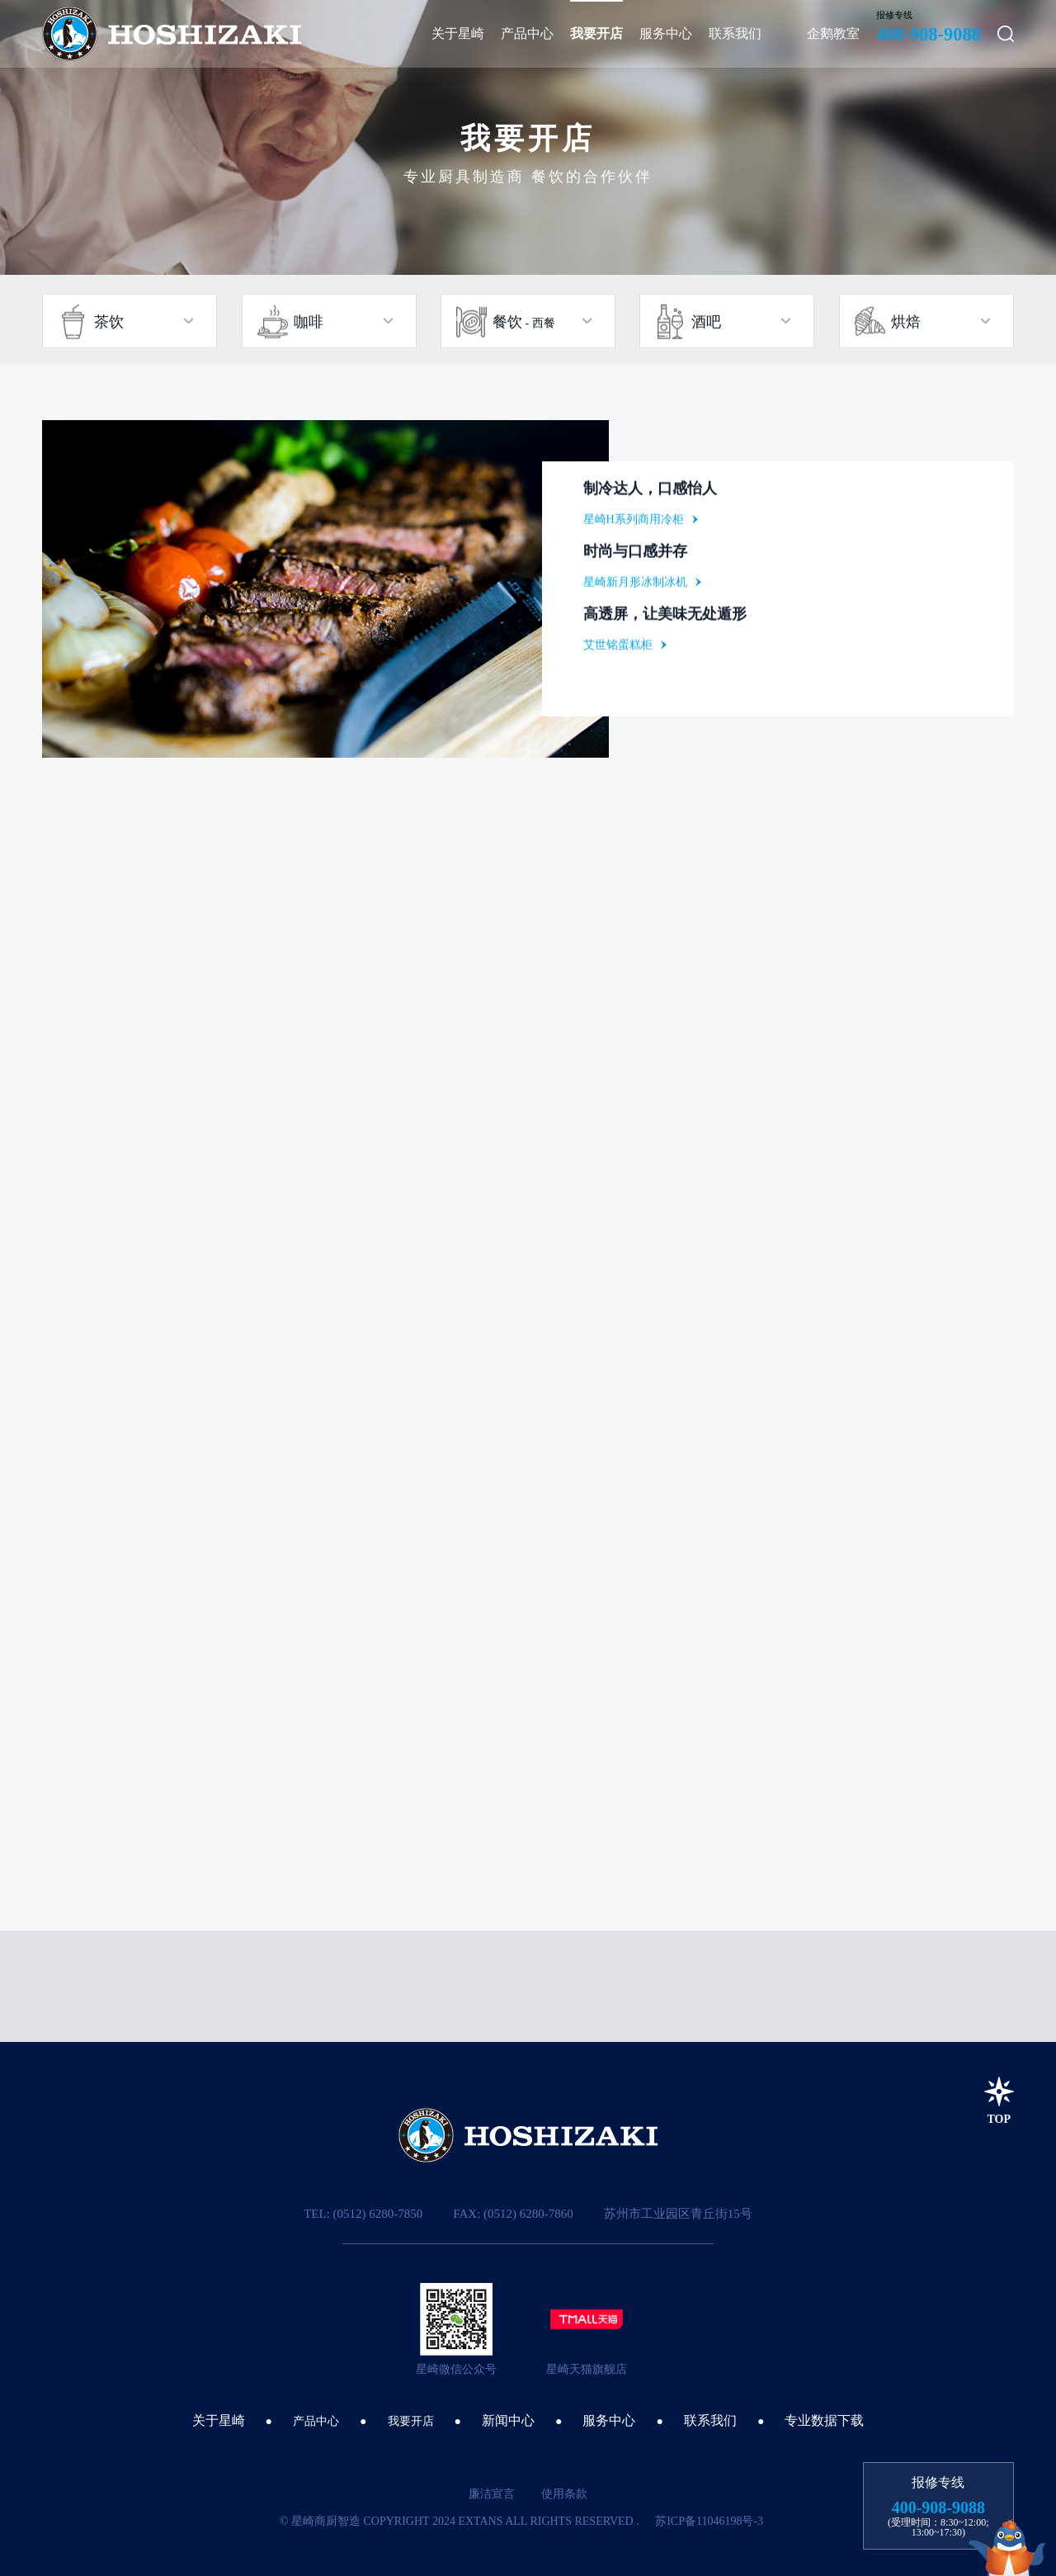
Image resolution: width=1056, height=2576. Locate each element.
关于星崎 (218, 2420)
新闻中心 (508, 2420)
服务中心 (608, 2420)
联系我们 (710, 2420)
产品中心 (316, 2421)
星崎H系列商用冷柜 (633, 523)
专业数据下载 (824, 2420)
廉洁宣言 (492, 2494)
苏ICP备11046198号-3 (709, 2521)
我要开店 (411, 2421)
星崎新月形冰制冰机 (635, 585)
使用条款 (564, 2494)
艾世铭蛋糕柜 (618, 648)
